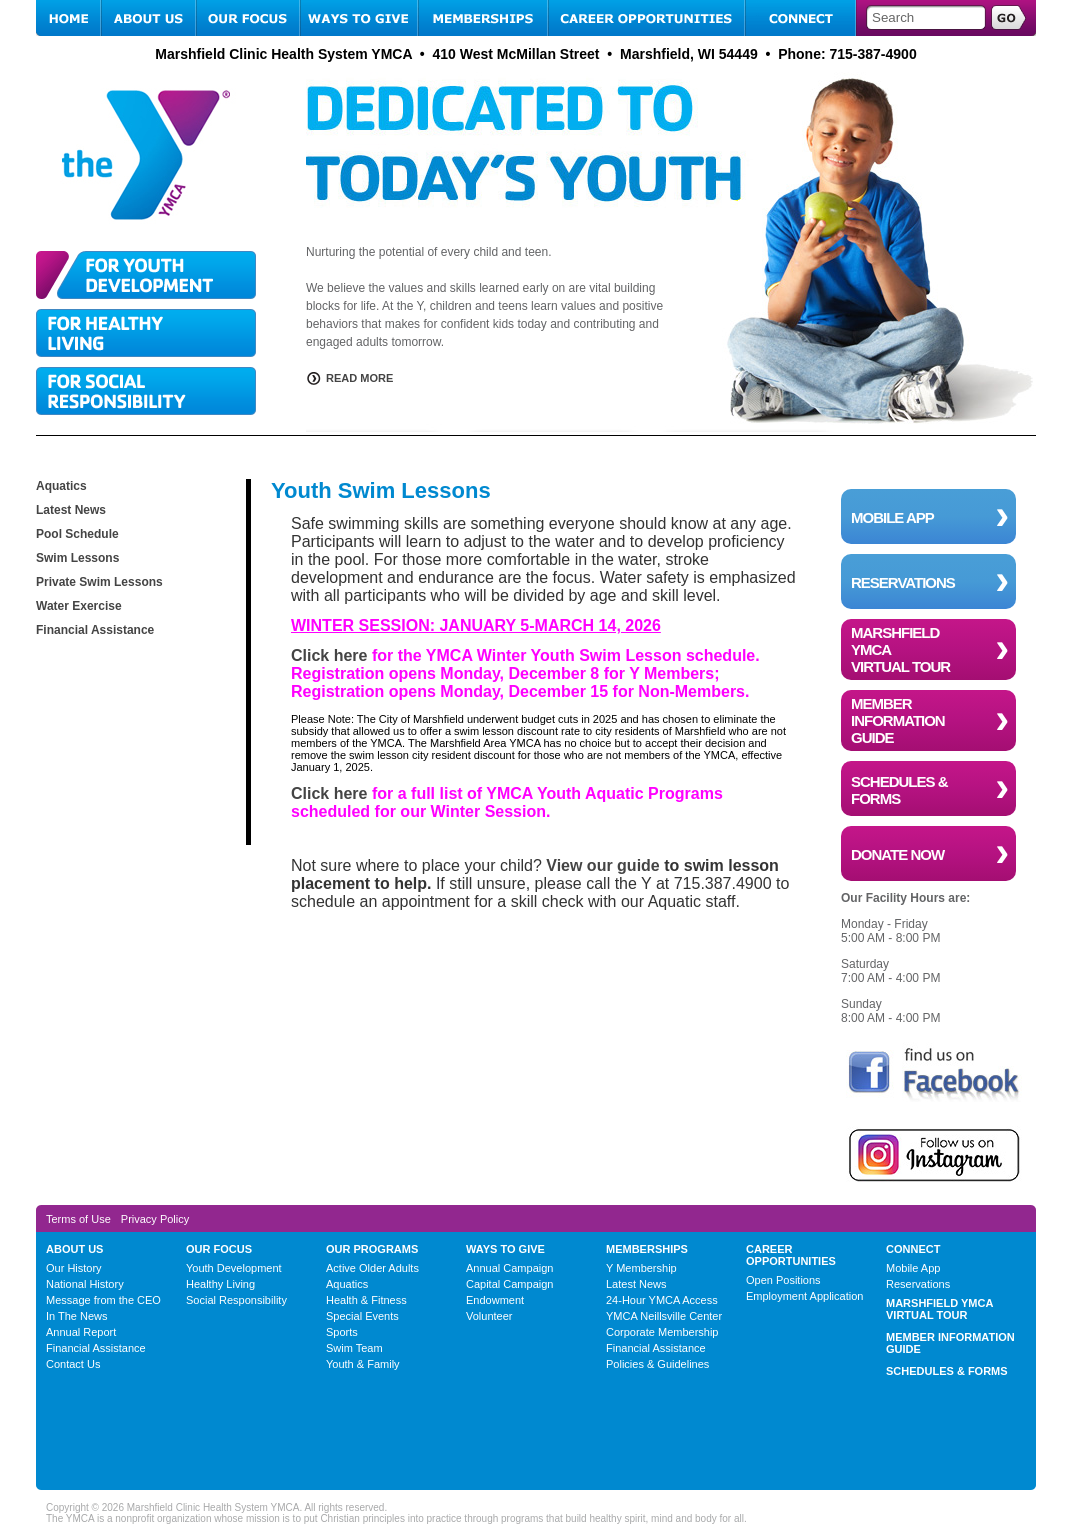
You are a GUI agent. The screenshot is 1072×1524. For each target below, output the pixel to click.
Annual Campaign (509, 1268)
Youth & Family (363, 1364)
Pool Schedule (77, 534)
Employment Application (804, 1296)
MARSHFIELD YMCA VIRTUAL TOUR (939, 1309)
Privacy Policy (155, 1219)
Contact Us (73, 1364)
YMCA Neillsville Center (664, 1316)
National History (85, 1284)
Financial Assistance (95, 630)
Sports (342, 1332)
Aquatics (61, 486)
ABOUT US (148, 18)
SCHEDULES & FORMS (947, 1371)
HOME (68, 18)
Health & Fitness (366, 1300)
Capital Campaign (509, 1284)
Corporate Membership (662, 1332)
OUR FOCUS (248, 18)
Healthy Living (220, 1284)
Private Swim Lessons (99, 582)
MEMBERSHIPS (483, 18)
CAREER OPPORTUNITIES (646, 18)
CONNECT (800, 18)
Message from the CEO (103, 1300)
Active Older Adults (372, 1268)
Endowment (495, 1300)
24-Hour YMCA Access (662, 1300)
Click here (329, 655)
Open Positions (783, 1280)
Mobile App (913, 1268)
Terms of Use (78, 1219)
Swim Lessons (77, 558)
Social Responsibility (236, 1300)
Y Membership (641, 1268)
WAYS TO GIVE (359, 18)
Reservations (918, 1284)
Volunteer (489, 1316)
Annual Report (81, 1332)
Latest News (71, 510)
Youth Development (234, 1268)
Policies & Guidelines (657, 1364)
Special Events (362, 1316)
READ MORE (359, 378)
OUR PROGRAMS (372, 1249)
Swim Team (354, 1348)
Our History (74, 1268)
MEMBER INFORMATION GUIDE (950, 1343)
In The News (77, 1316)
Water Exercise (79, 606)
